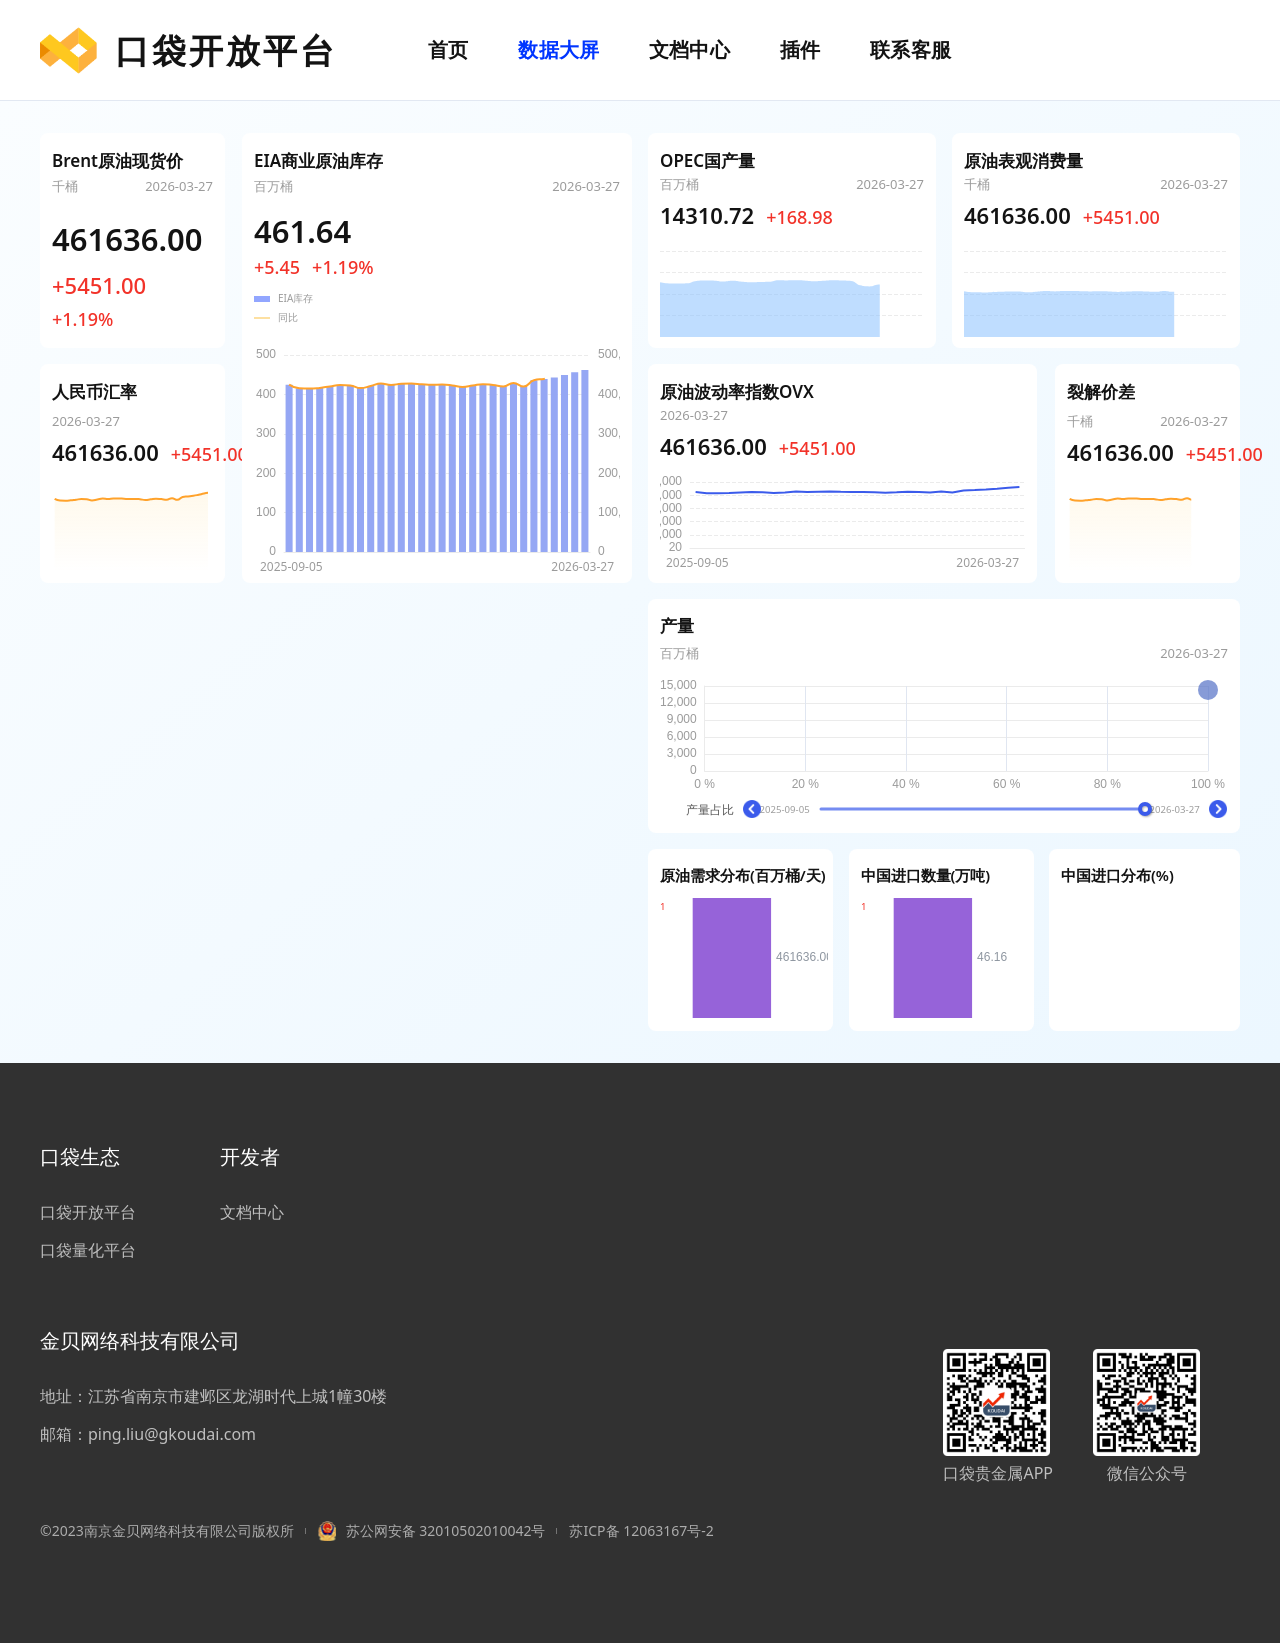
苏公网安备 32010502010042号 (446, 1530)
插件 (800, 49)
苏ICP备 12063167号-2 (641, 1530)
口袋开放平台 (188, 50)
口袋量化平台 (88, 1250)
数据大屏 (558, 49)
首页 (448, 49)
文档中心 (689, 49)
